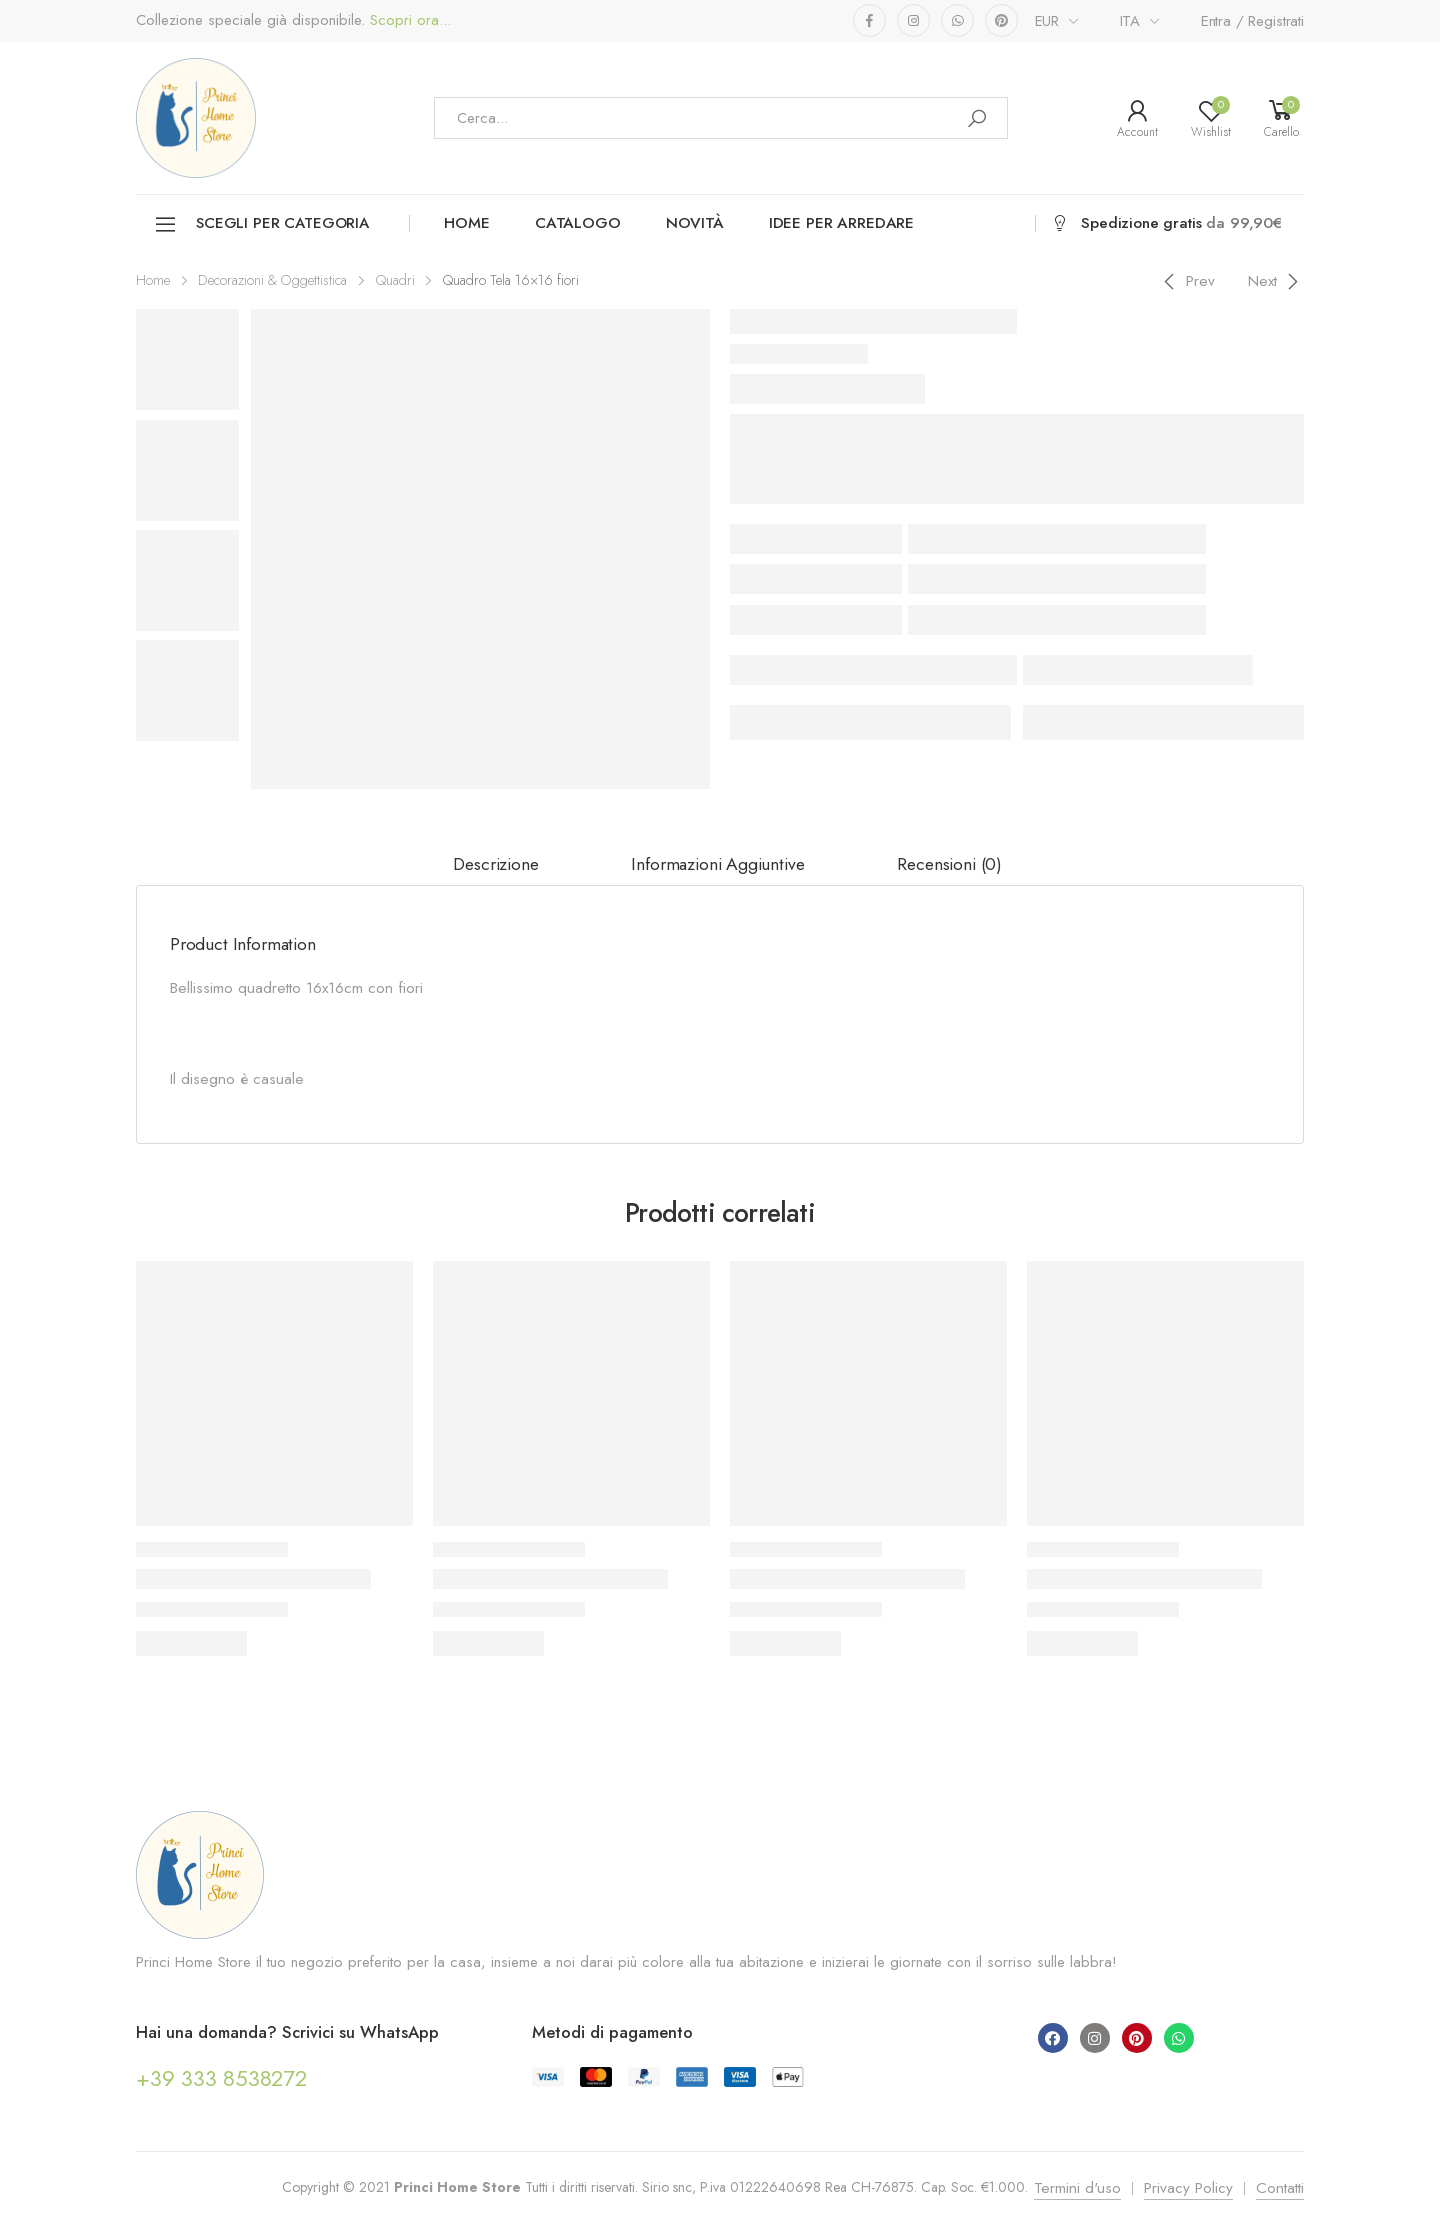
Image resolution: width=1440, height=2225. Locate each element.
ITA (1130, 21)
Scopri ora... (408, 20)
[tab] (495, 865)
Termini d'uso (1077, 2188)
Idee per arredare (841, 223)
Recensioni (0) (949, 864)
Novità (695, 223)
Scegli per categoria (261, 224)
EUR (1047, 21)
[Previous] (1186, 281)
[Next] (1276, 281)
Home (466, 223)
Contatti (1280, 2188)
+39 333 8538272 (221, 2078)
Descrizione (495, 864)
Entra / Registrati (1252, 21)
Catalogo (578, 223)
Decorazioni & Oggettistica (272, 280)
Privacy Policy (1188, 2188)
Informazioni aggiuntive (717, 864)
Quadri (395, 280)
